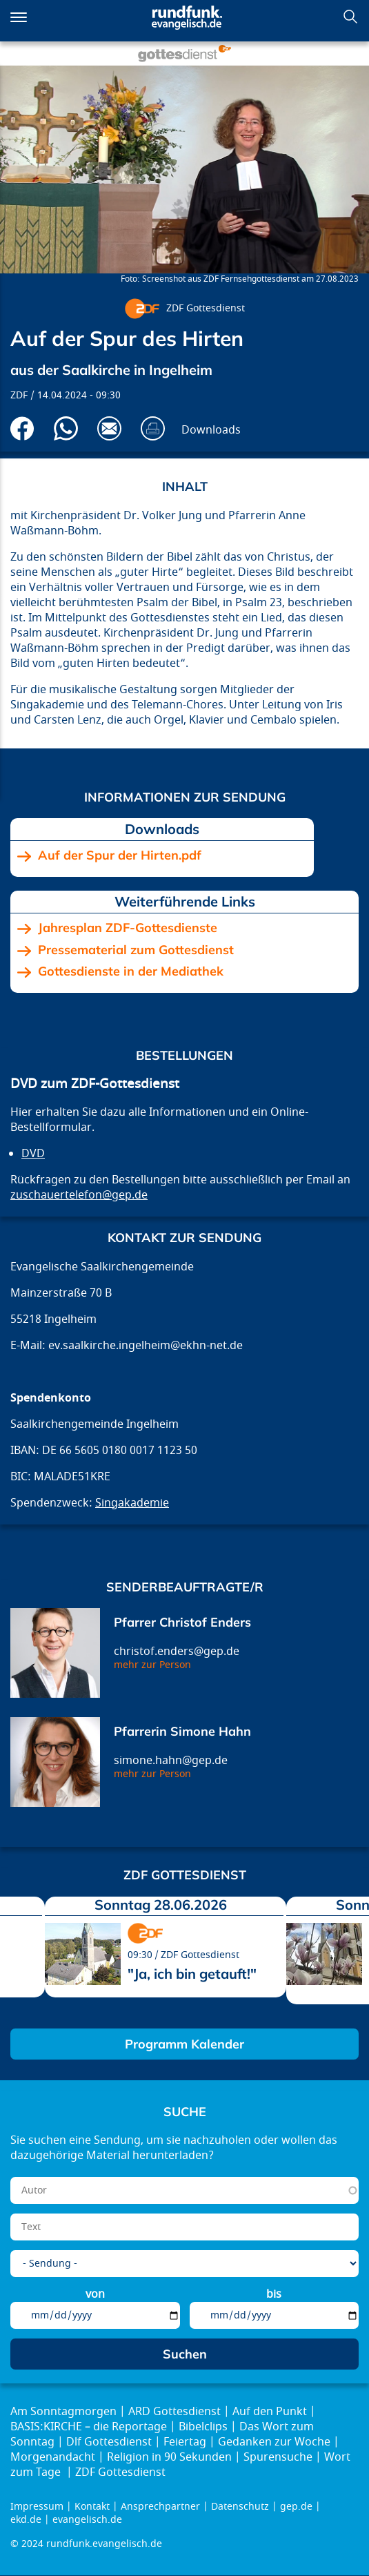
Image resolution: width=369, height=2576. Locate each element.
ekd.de (25, 2519)
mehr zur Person (152, 1665)
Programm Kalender (184, 2044)
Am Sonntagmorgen (63, 2411)
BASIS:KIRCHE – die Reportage (88, 2427)
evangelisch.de (87, 2519)
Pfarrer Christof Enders (182, 1622)
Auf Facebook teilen (22, 428)
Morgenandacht (52, 2457)
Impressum (36, 2506)
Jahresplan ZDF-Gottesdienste (127, 928)
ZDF (19, 395)
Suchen (350, 16)
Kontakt (92, 2506)
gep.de (296, 2506)
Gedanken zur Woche (274, 2442)
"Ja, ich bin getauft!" (192, 1973)
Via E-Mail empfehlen (109, 428)
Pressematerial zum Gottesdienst (136, 950)
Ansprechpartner (160, 2506)
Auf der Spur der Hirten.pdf (119, 855)
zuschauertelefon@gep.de (79, 1195)
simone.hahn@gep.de (171, 1760)
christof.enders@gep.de (176, 1651)
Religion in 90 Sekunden (169, 2457)
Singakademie (132, 1503)
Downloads (211, 430)
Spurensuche (277, 2457)
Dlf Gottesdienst (109, 2442)
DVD (33, 1153)
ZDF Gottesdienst (205, 308)
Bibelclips (203, 2427)
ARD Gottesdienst (174, 2411)
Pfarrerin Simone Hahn (182, 1731)
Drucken (153, 428)
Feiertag (184, 2442)
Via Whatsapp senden (66, 428)
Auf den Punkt (269, 2411)
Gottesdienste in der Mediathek (130, 971)
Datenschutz (240, 2506)
